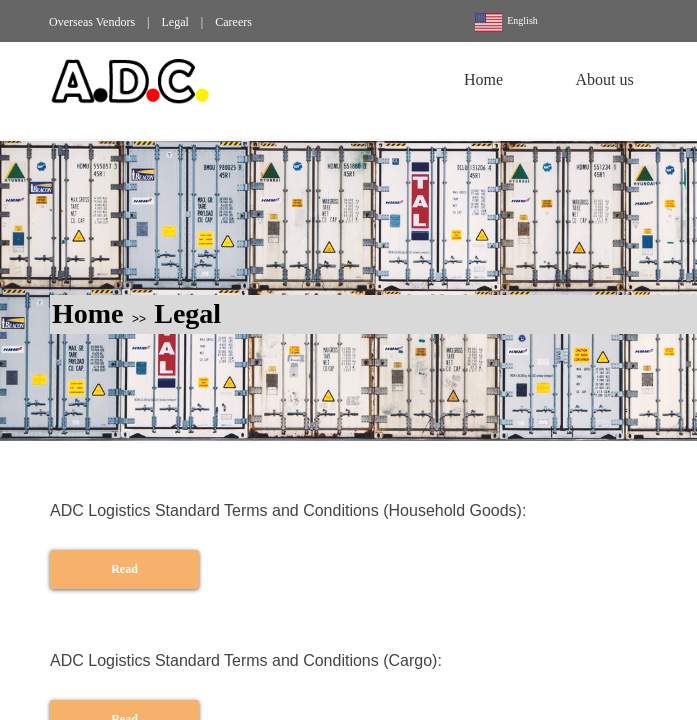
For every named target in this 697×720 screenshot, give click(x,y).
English (506, 22)
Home (88, 313)
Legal (187, 313)
